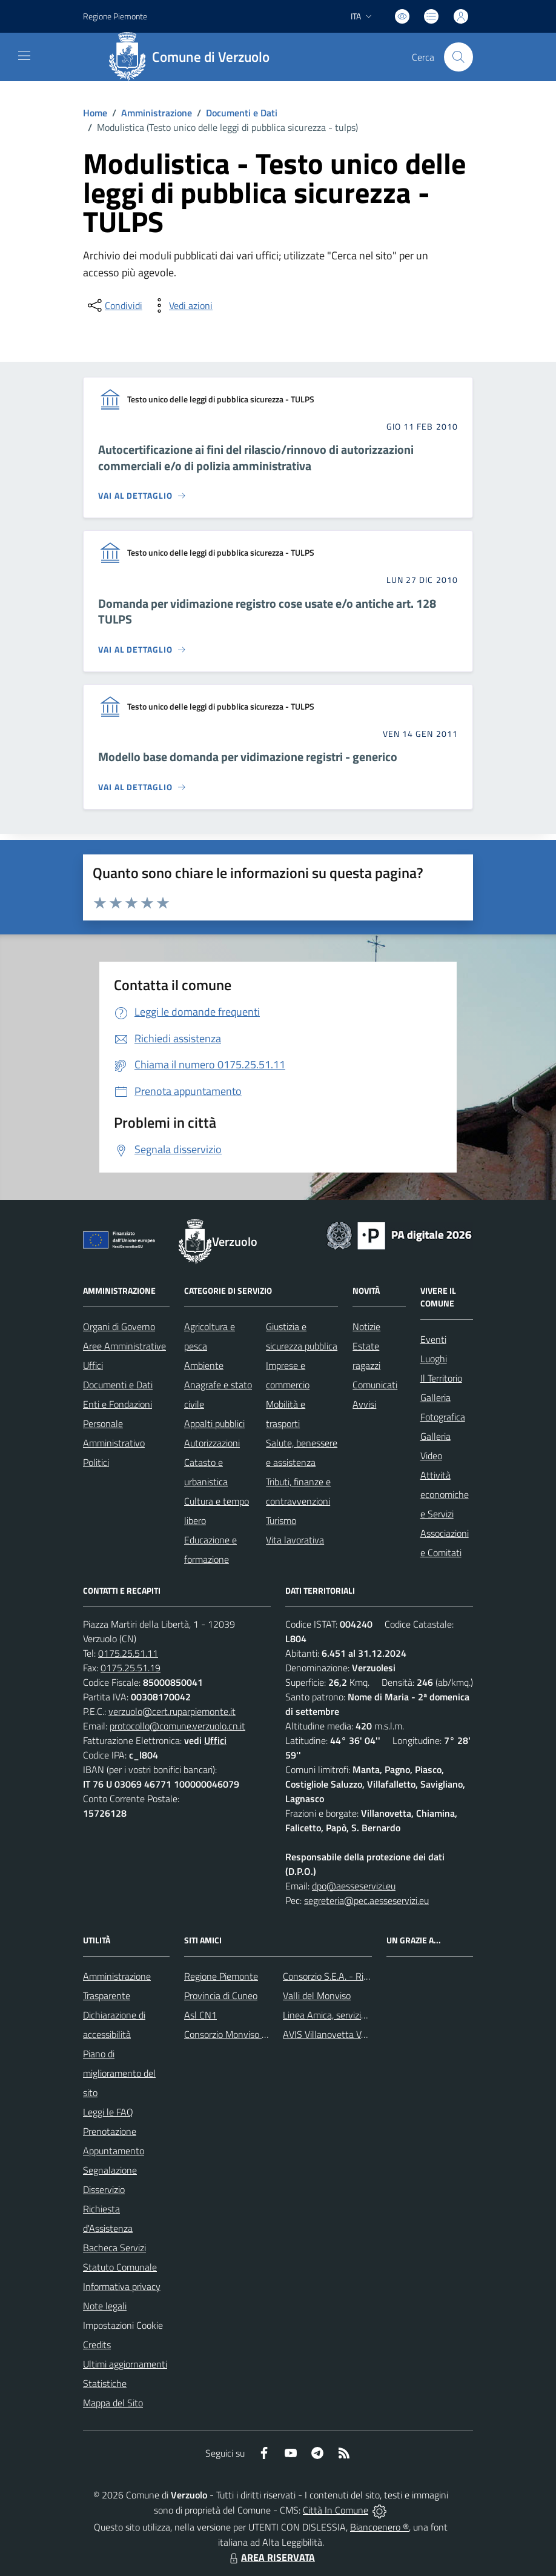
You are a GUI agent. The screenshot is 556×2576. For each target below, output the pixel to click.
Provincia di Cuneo (220, 1995)
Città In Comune (335, 2510)
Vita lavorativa (295, 1540)
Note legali (105, 2305)
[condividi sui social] (114, 305)
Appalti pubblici (214, 1423)
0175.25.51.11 (128, 1653)
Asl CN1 (200, 2015)
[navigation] (24, 55)
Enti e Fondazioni (117, 1404)
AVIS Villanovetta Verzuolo (336, 2034)
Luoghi (433, 1358)
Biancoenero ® (379, 2527)
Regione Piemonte (221, 1976)
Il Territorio (441, 1378)
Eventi (433, 1339)
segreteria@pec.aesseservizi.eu (366, 1900)
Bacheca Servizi (114, 2247)
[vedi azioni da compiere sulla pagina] (181, 305)
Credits (97, 2344)
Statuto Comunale (120, 2267)
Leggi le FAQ (108, 2112)
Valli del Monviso (317, 1995)
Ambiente (203, 1365)
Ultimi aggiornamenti (125, 2364)
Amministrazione (156, 112)
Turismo (281, 1520)
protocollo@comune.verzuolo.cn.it (177, 1726)
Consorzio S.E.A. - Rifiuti (331, 1976)
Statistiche (105, 2383)
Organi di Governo (119, 1326)
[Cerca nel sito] (458, 57)
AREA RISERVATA (271, 2557)
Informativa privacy (122, 2286)
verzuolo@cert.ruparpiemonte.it (172, 1711)
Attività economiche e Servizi (444, 1494)
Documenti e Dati (241, 112)
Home (95, 112)
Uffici (93, 1365)
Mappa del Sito (113, 2402)
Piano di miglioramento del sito (119, 2073)
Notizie (366, 1326)
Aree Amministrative (124, 1346)
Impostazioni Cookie (123, 2325)
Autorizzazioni (212, 1443)
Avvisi (364, 1404)
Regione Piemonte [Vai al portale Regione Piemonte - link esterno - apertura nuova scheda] (115, 16)
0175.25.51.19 (131, 1667)
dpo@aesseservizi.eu (353, 1886)
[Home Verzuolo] (193, 57)
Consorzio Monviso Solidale (238, 2034)
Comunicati (374, 1384)
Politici (96, 1462)
